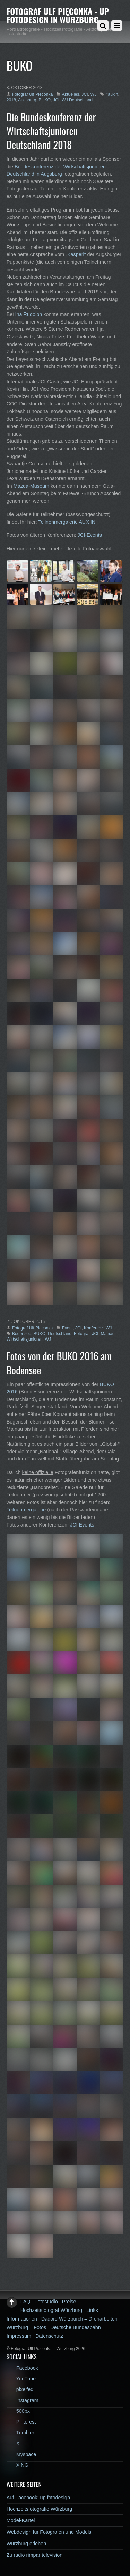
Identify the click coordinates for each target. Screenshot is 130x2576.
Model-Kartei (21, 2520)
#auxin (112, 94)
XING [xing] (17, 2465)
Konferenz (93, 1328)
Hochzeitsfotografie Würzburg (39, 2509)
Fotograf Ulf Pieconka (32, 94)
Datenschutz (49, 2336)
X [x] (13, 2443)
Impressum (19, 2336)
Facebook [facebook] (22, 2368)
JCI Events (82, 1525)
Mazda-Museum (31, 486)
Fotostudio (46, 2301)
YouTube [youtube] (21, 2378)
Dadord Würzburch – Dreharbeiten (79, 2319)
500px (18, 2411)
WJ (93, 94)
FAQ (25, 2301)
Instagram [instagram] (22, 2400)
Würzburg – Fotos (26, 2327)
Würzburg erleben (26, 2543)
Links (92, 2310)
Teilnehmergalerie (26, 1509)
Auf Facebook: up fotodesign (38, 2497)
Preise (69, 2301)
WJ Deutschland (77, 99)
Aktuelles (70, 94)
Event (67, 1328)
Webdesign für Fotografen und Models (49, 2532)
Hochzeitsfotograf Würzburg (51, 2310)
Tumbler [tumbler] (20, 2432)
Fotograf (82, 1333)
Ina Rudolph (28, 314)
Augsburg (27, 99)
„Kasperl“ (76, 254)
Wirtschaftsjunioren (25, 1339)
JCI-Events (90, 535)
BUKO (44, 99)
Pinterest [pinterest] (21, 2422)
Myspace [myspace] (21, 2454)
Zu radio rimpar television (35, 2555)
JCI (84, 94)
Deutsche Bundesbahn (75, 2327)
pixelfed (20, 2389)
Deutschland (59, 1333)
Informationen (22, 2319)
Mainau (108, 1333)
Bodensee (21, 1333)
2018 (11, 99)
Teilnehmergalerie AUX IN (66, 522)
